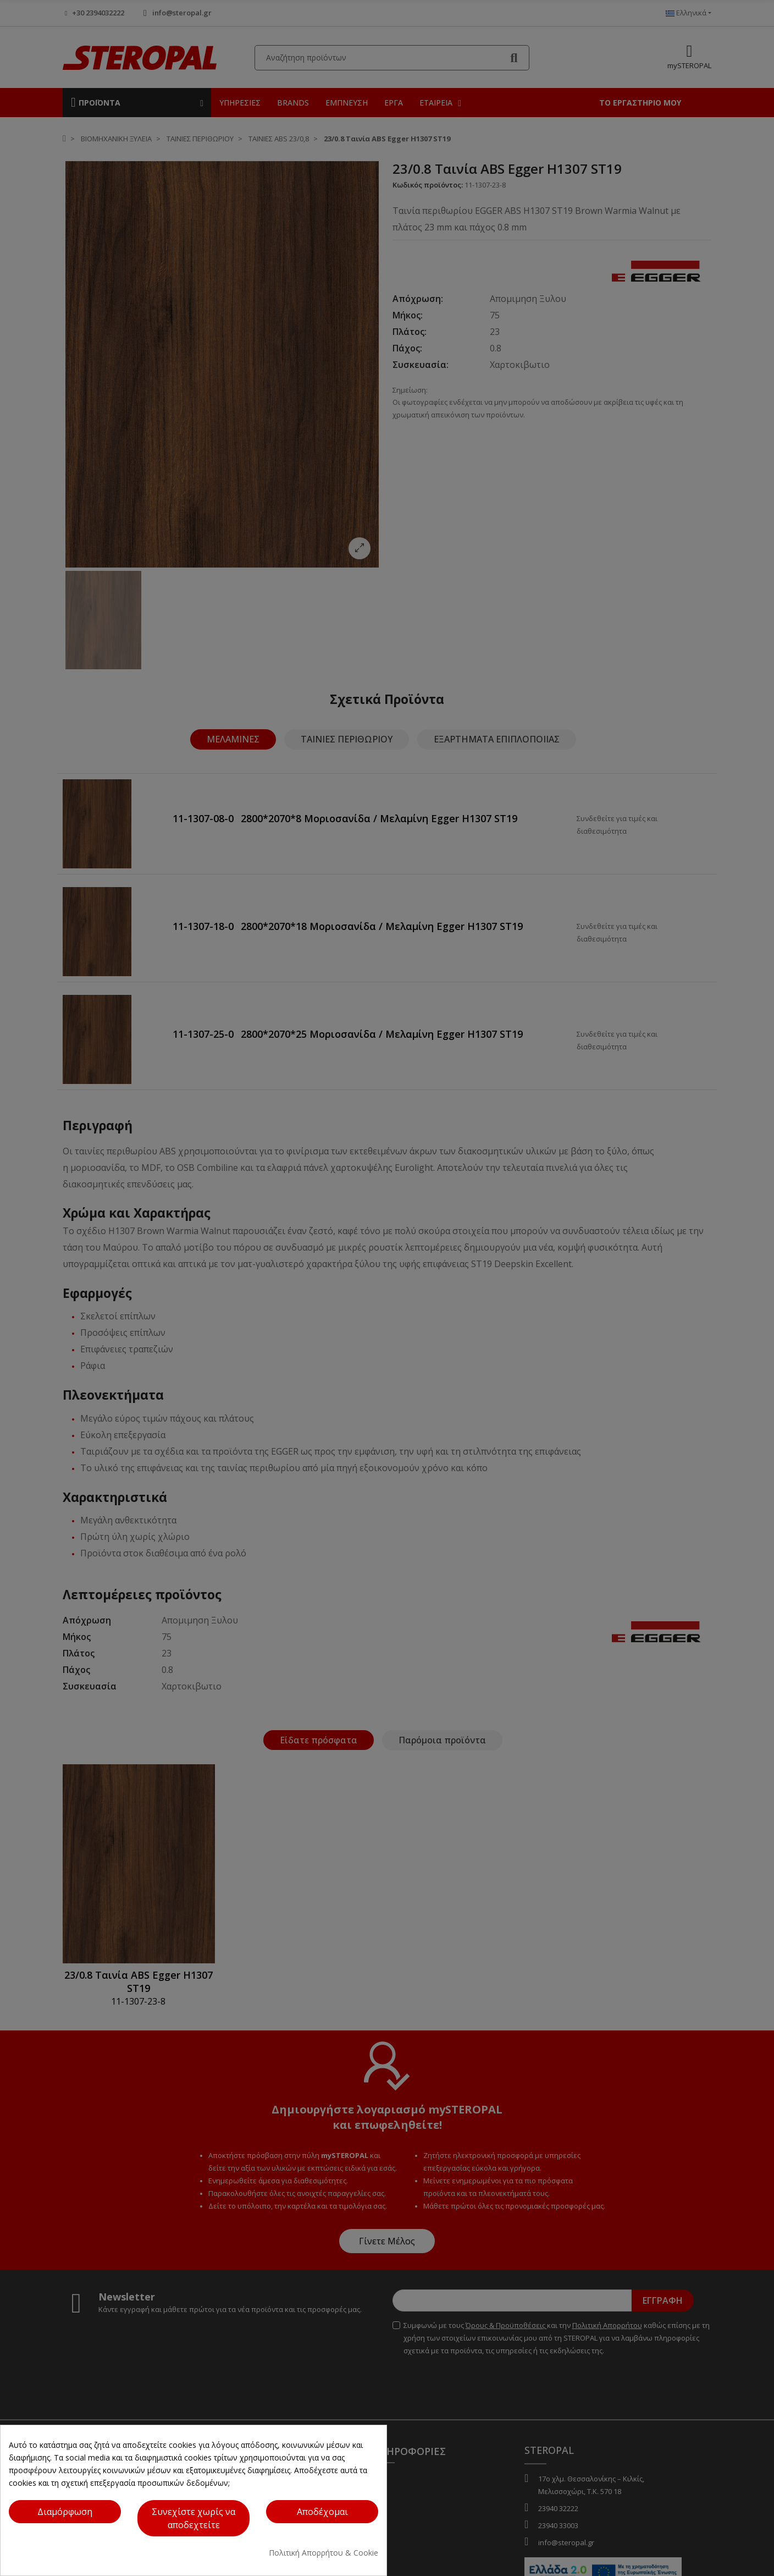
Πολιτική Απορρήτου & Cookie (323, 2552)
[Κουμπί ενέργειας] (322, 2511)
